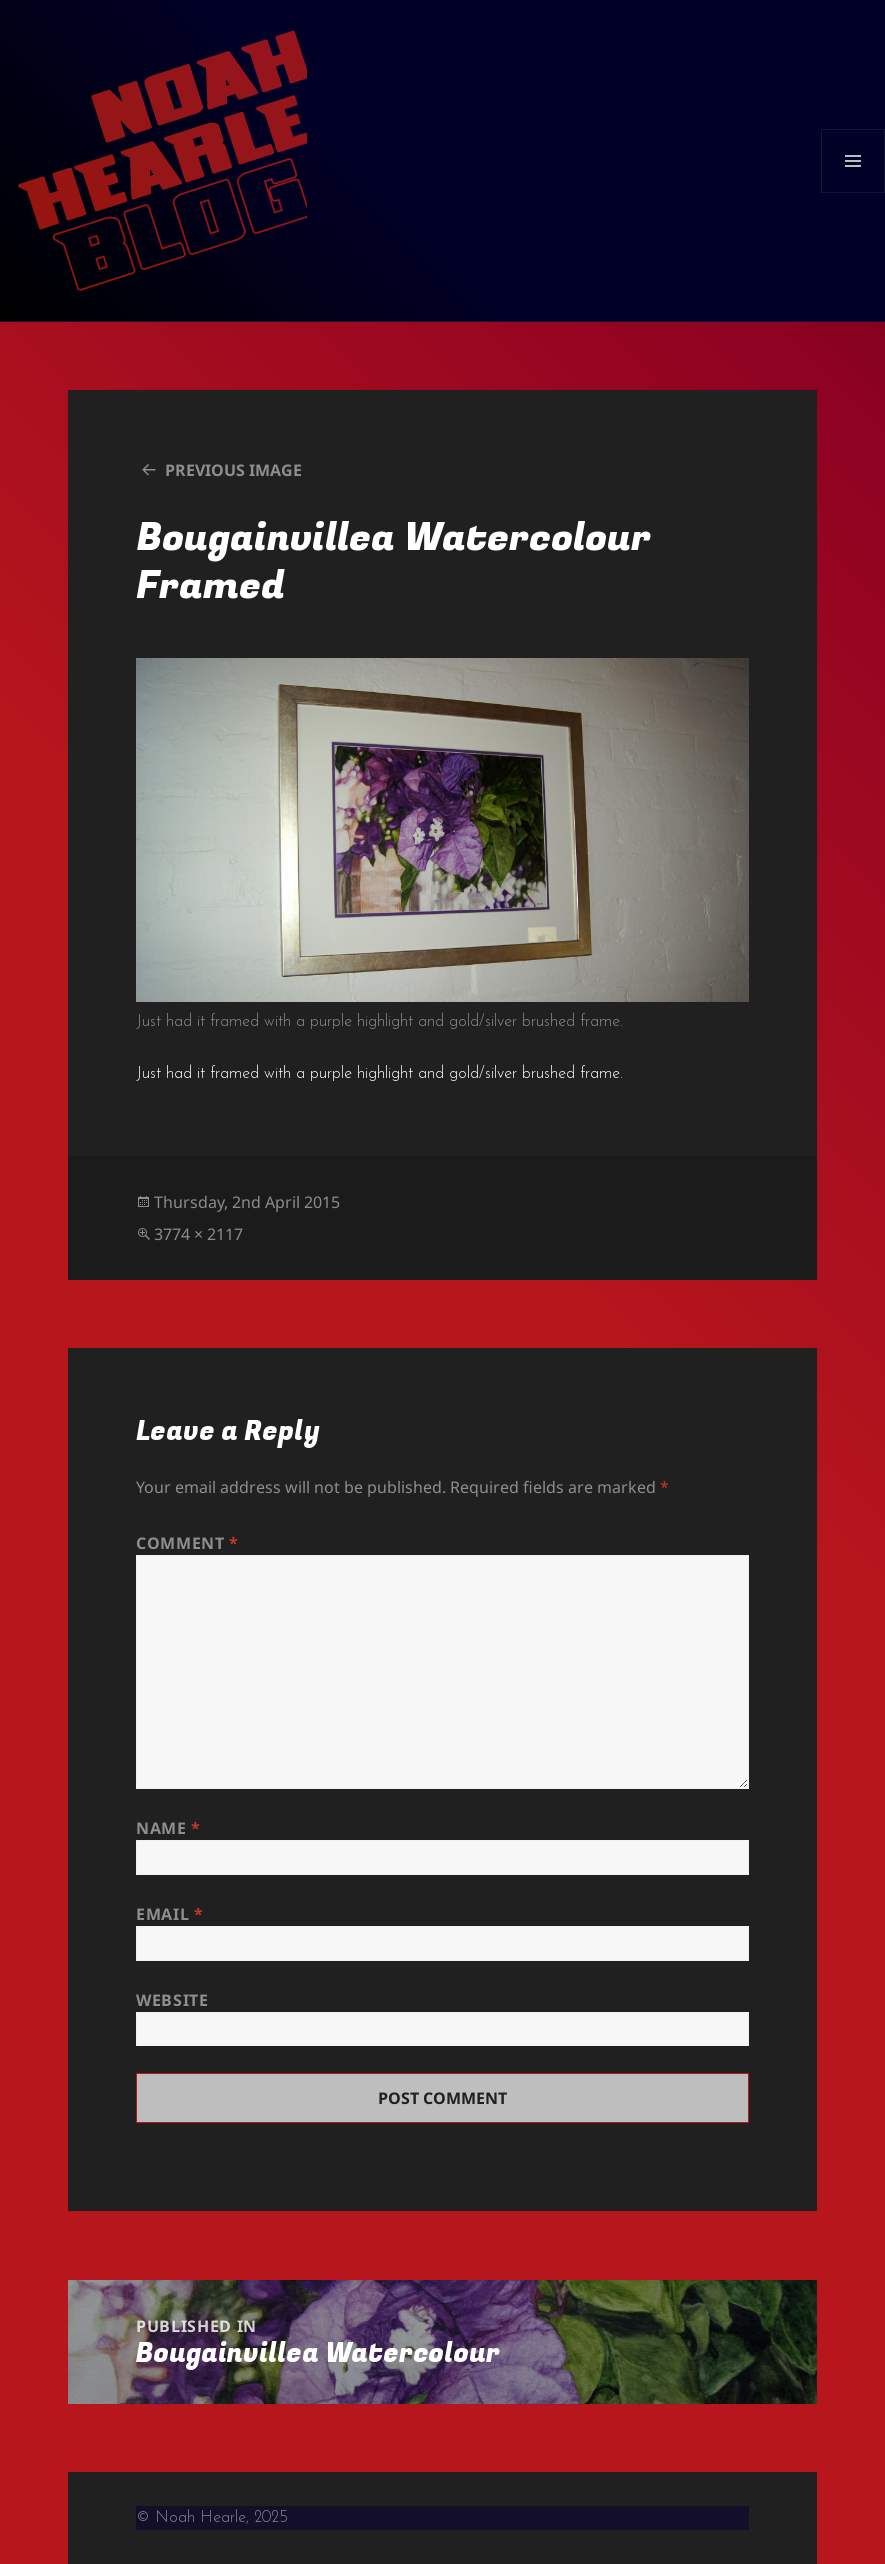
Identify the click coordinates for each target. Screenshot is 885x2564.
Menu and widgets (853, 192)
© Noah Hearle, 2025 (212, 2518)
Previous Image (233, 470)
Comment (187, 1543)
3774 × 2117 (198, 1234)
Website (172, 2000)
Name (168, 1828)
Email (169, 1914)
